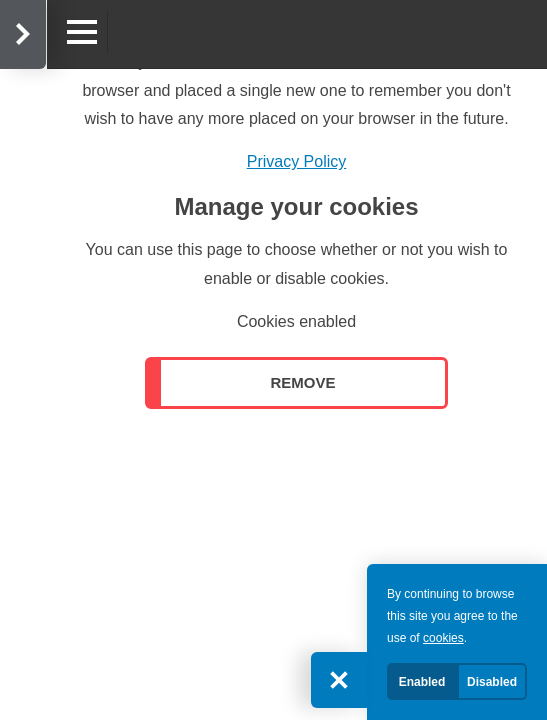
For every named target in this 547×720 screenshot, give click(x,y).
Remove (302, 382)
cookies (443, 638)
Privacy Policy (297, 161)
